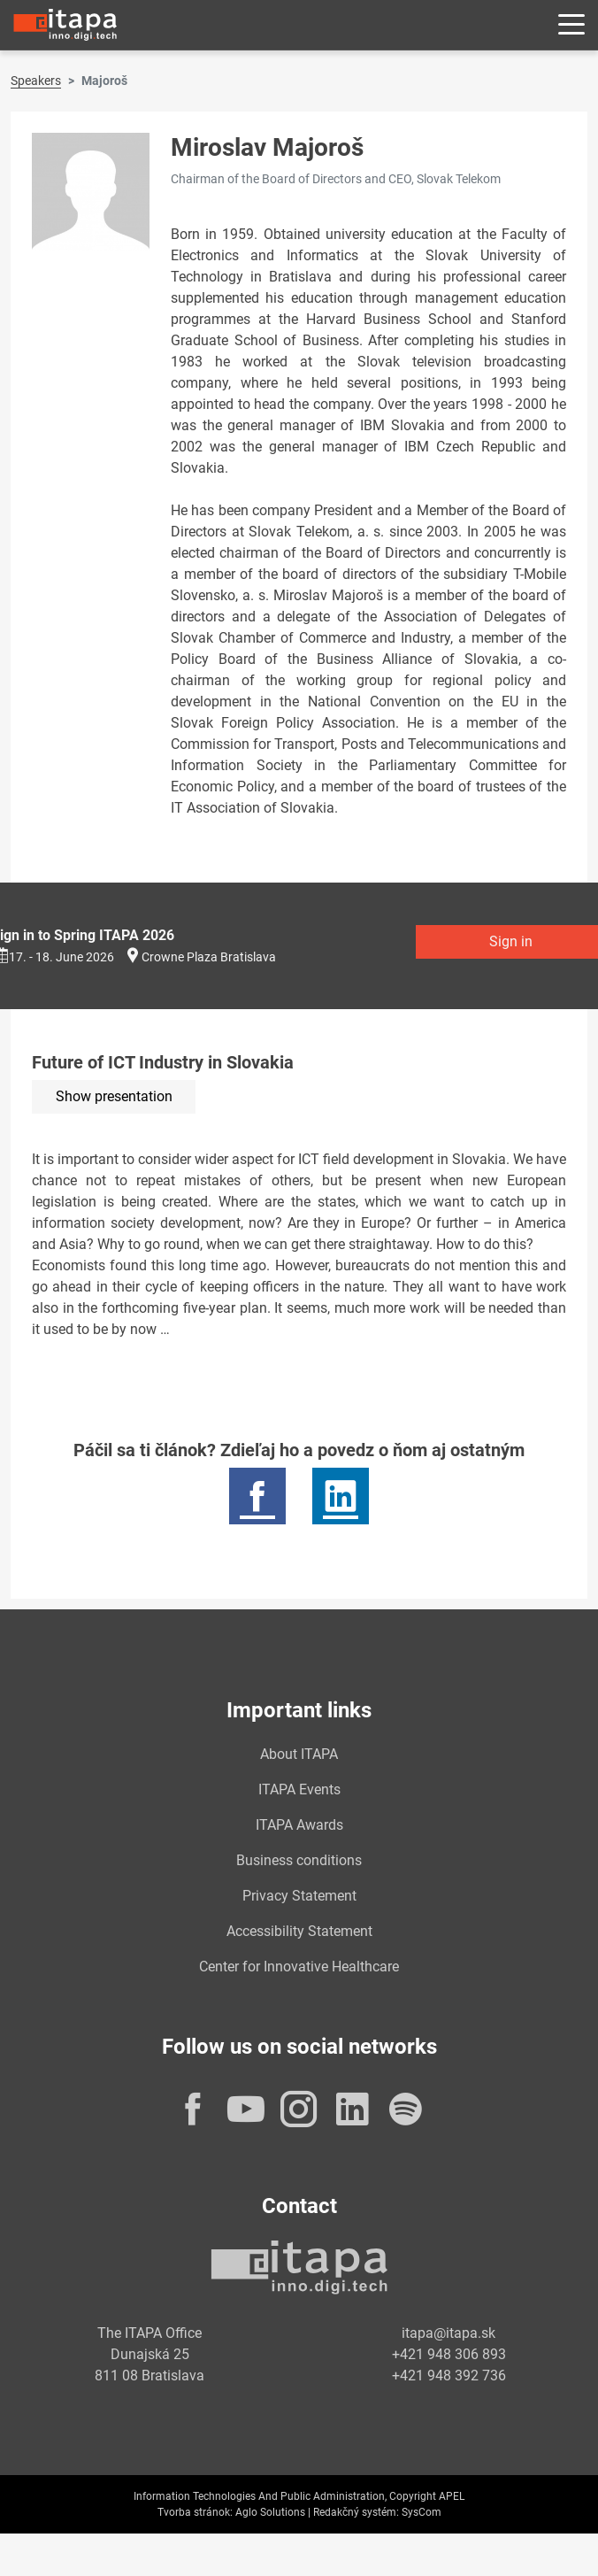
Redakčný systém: (356, 2512)
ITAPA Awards (299, 1824)
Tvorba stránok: (195, 2512)
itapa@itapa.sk (448, 2333)
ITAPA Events (299, 1789)
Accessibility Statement (299, 1931)
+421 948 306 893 (449, 2354)
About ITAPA (299, 1754)
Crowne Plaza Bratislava (209, 957)
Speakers (36, 80)
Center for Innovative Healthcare (299, 1966)
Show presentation (114, 1096)
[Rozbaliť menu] (571, 25)
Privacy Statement (299, 1895)
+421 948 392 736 (449, 2375)
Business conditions (299, 1860)
